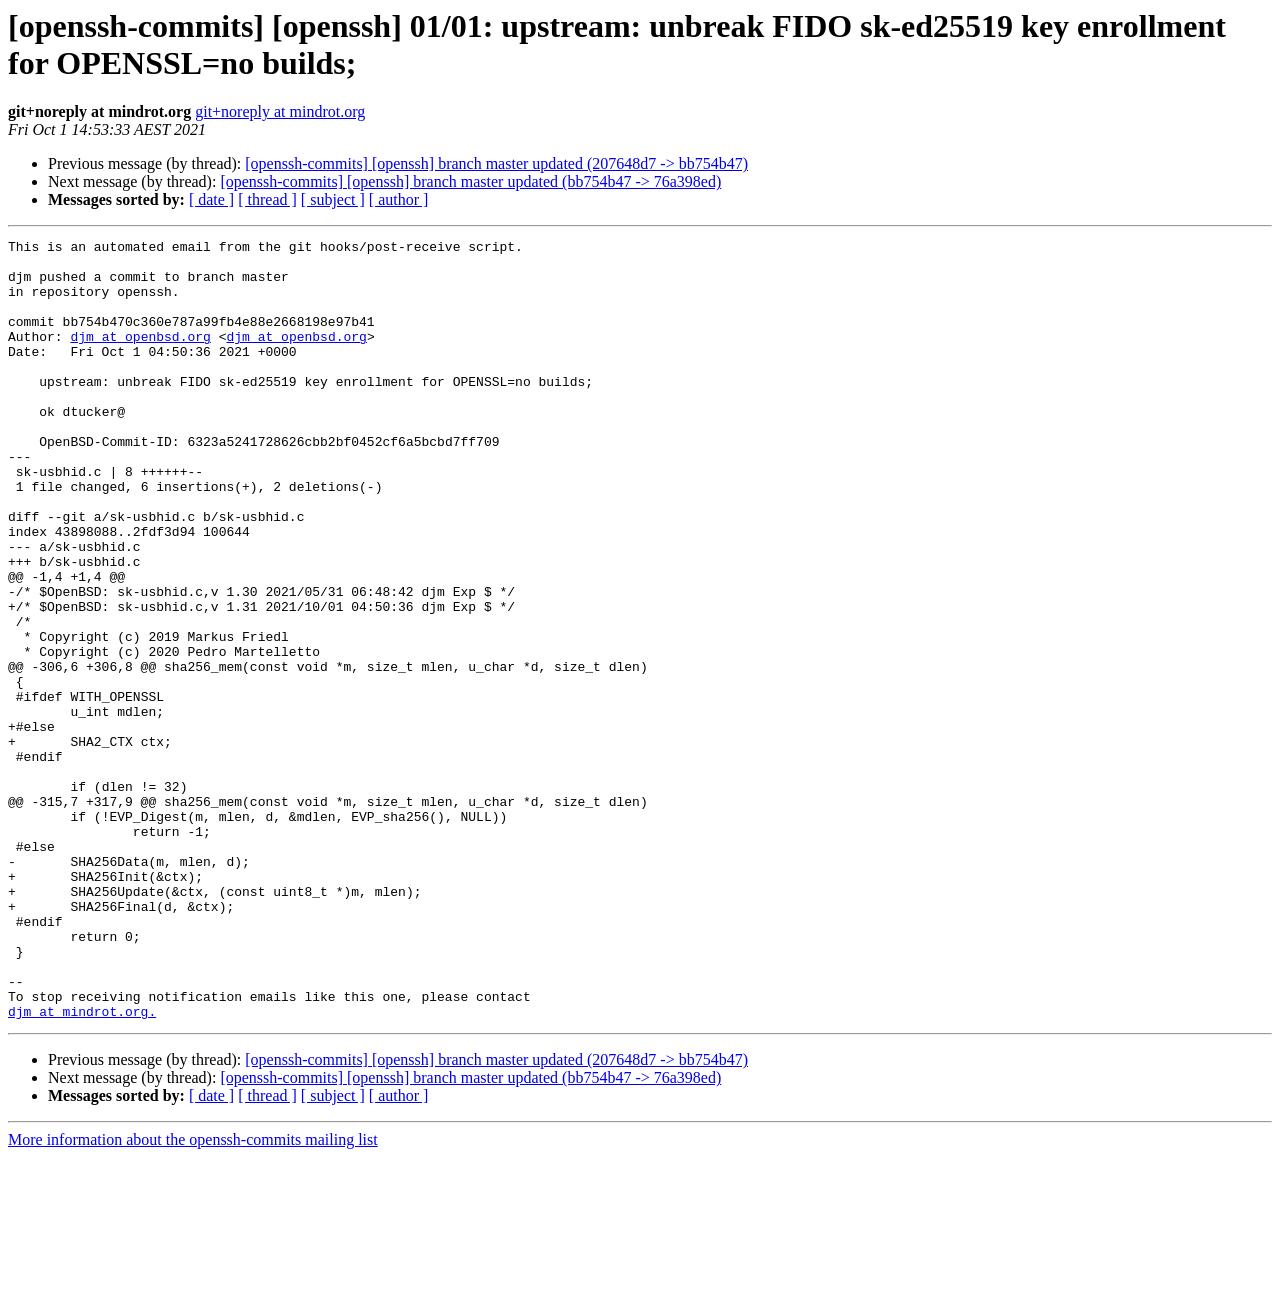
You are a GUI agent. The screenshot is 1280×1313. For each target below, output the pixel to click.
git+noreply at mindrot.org (280, 111)
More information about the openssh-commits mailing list (193, 1295)
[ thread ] (267, 199)
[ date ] (211, 199)
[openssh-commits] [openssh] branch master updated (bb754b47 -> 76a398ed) (470, 181)
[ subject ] (333, 199)
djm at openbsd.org (140, 357)
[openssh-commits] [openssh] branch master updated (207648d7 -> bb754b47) (496, 163)
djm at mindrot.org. (82, 1167)
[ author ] (399, 199)
